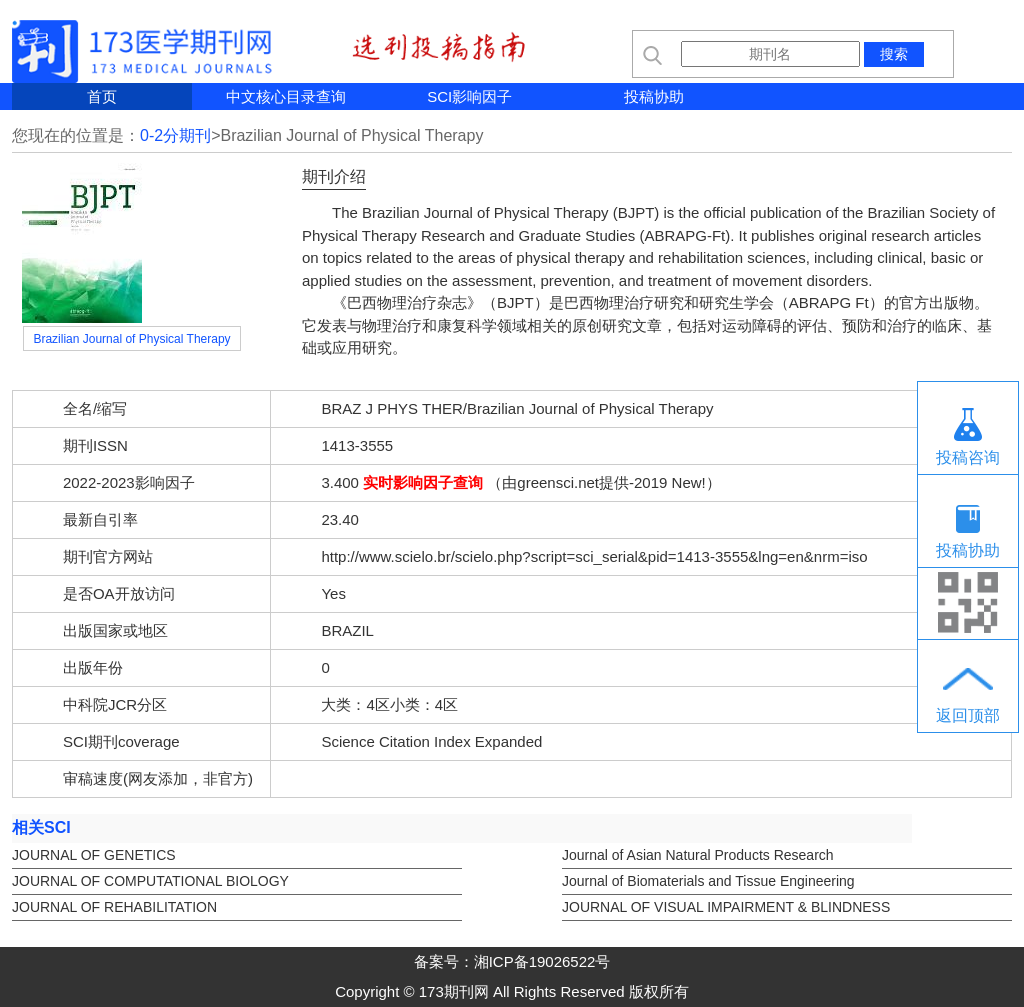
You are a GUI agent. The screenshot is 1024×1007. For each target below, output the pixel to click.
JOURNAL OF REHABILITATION (114, 907)
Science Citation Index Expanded (431, 741)
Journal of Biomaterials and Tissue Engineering (708, 881)
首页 (102, 96)
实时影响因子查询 (423, 482)
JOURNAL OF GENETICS (94, 855)
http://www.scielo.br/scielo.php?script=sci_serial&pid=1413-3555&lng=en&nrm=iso (594, 556)
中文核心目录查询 (286, 96)
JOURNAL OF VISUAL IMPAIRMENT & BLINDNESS (726, 907)
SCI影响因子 (469, 96)
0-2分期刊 (175, 135)
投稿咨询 (968, 457)
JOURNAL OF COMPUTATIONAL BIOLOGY (150, 881)
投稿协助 (654, 96)
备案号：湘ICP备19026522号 (512, 961)
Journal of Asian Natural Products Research (698, 855)
